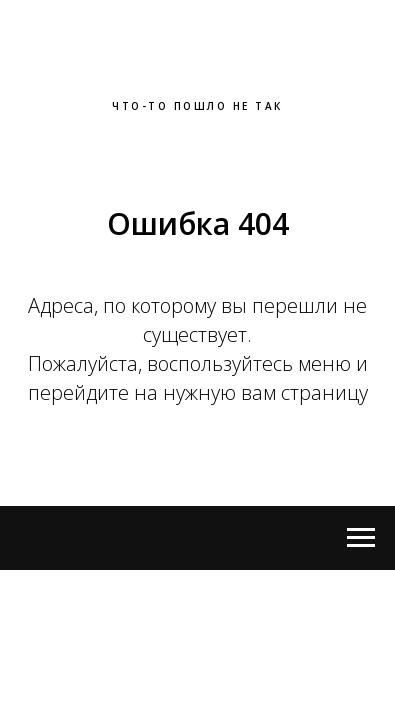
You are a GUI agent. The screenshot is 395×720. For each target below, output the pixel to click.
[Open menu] (361, 538)
